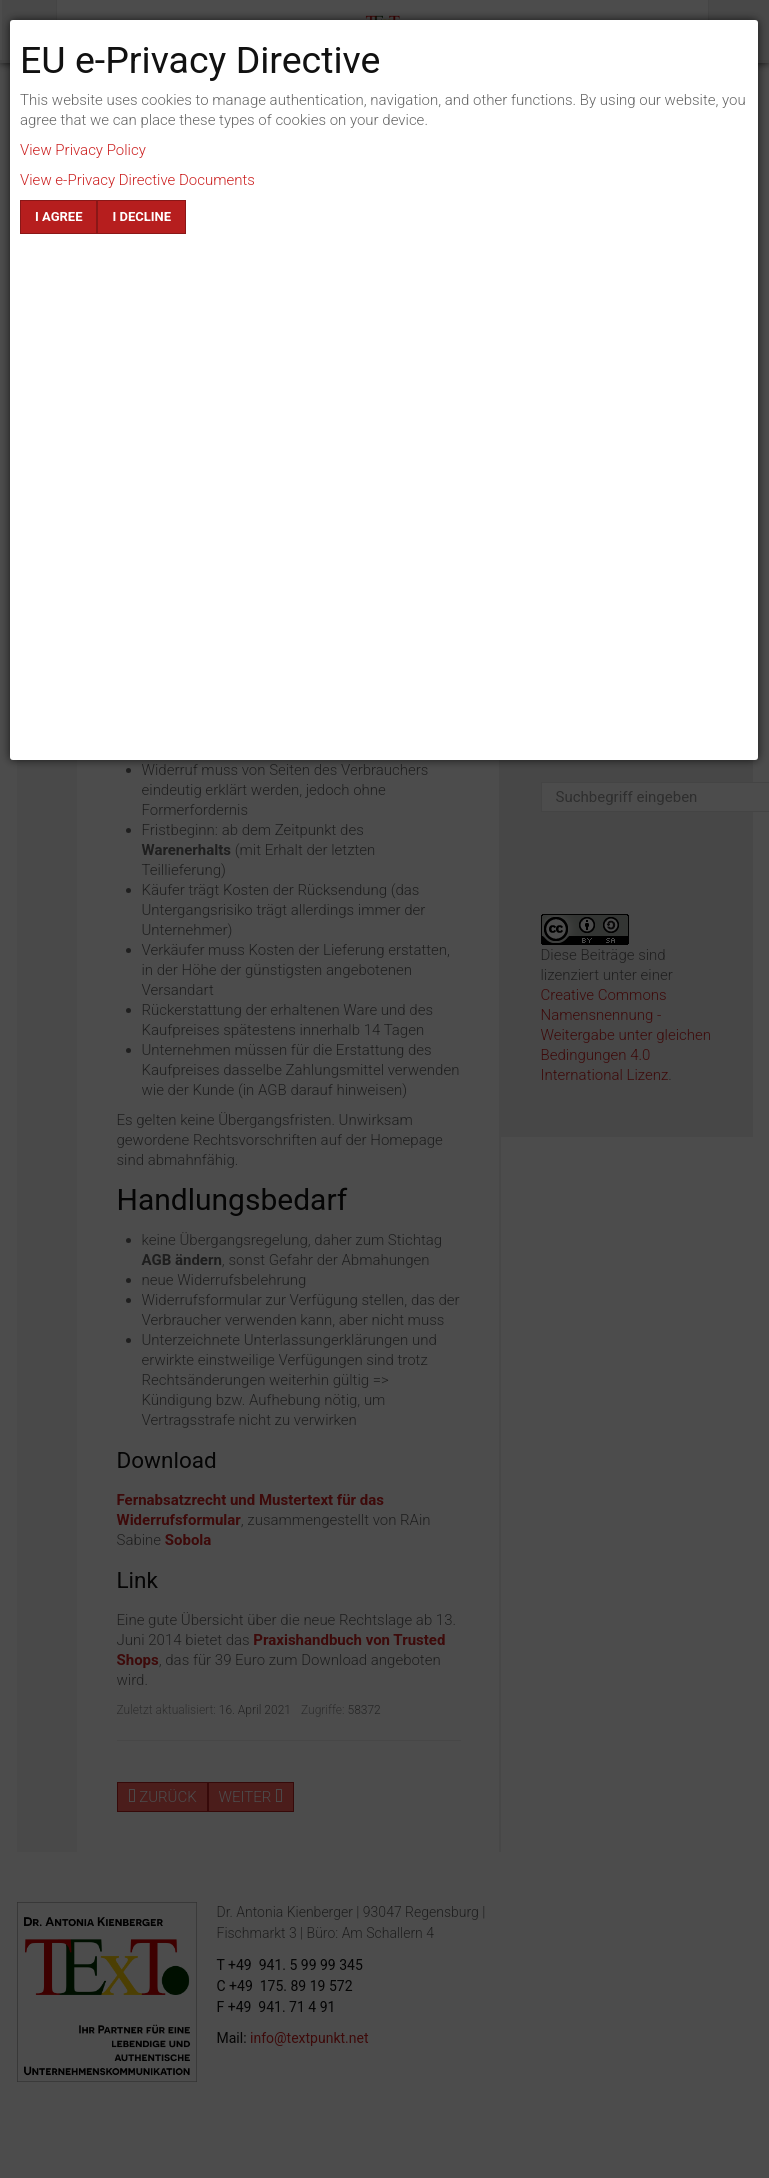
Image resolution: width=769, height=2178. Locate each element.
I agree (58, 216)
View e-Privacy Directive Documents (137, 180)
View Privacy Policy (83, 150)
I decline (141, 216)
